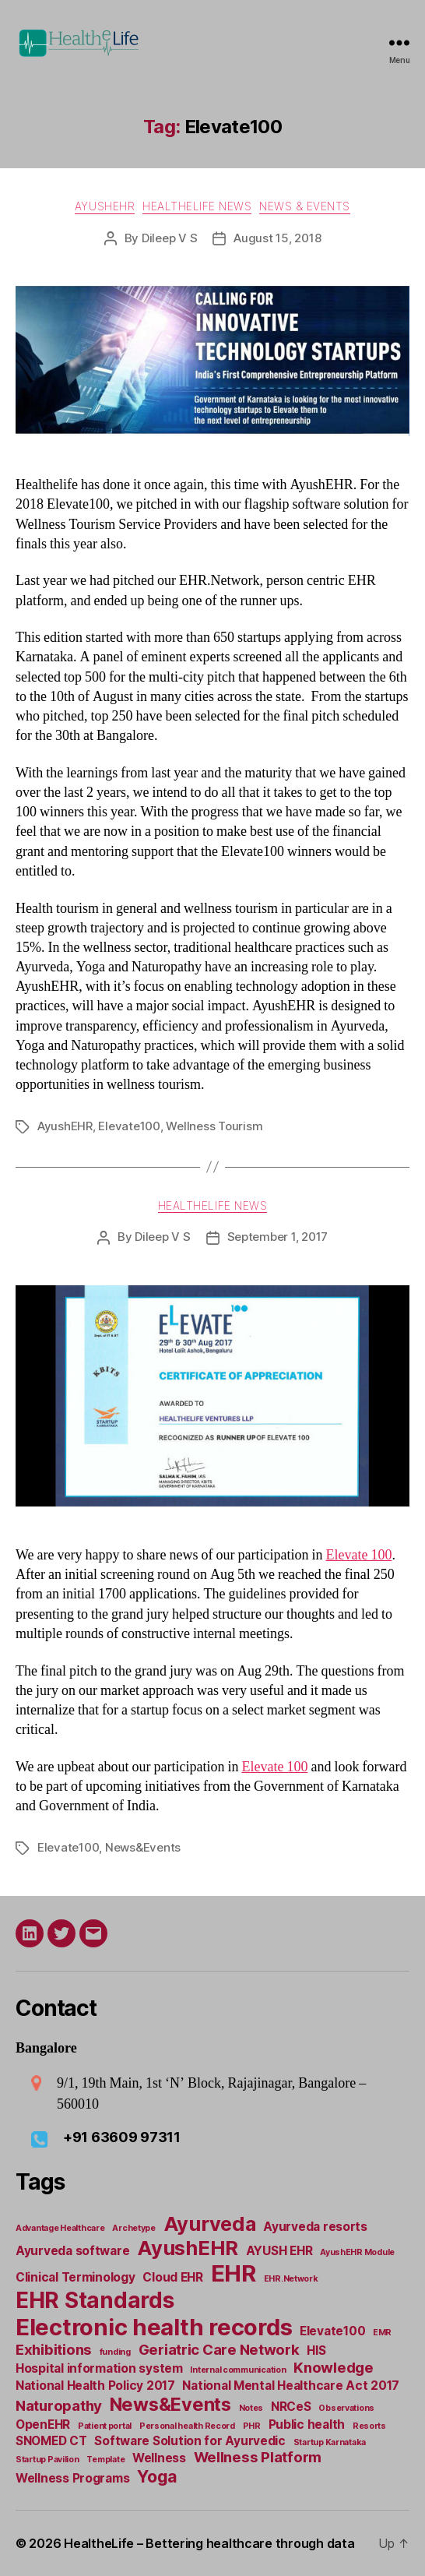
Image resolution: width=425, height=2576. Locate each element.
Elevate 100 (358, 1555)
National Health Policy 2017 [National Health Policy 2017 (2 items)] (95, 2385)
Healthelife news (196, 206)
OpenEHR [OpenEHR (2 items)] (43, 2424)
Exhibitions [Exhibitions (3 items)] (54, 2350)
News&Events (143, 1847)
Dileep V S (169, 238)
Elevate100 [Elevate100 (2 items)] (332, 2331)
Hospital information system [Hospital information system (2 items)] (99, 2368)
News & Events (304, 206)
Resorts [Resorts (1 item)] (369, 2426)
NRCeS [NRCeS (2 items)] (291, 2406)
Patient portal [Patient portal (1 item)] (105, 2426)
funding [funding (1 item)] (115, 2352)
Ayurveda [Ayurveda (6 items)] (209, 2223)
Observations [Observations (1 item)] (346, 2408)
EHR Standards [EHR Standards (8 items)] (95, 2300)
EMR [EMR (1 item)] (382, 2333)
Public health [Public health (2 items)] (307, 2424)
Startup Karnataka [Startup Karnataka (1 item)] (329, 2442)
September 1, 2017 (277, 1236)
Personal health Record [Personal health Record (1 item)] (187, 2426)
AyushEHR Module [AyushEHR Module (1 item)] (357, 2252)
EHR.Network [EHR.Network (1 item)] (291, 2279)
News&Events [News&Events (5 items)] (170, 2404)
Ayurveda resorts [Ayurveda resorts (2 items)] (315, 2226)
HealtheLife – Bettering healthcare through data (209, 2543)
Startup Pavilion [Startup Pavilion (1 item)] (47, 2459)
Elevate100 (129, 1126)
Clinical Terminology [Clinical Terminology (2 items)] (75, 2277)
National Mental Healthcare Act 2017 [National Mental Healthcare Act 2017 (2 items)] (290, 2385)
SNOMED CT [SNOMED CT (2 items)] (51, 2440)
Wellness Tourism (214, 1126)
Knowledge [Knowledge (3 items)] (333, 2368)
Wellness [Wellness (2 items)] (159, 2458)
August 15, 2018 (277, 238)
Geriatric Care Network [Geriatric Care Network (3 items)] (219, 2350)
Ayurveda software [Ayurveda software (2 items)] (72, 2250)
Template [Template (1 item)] (105, 2459)
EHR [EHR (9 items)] (233, 2273)
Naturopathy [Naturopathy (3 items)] (59, 2406)
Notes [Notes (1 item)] (251, 2408)
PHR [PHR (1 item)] (252, 2426)
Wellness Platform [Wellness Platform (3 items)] (257, 2457)
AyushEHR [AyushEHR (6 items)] (187, 2248)
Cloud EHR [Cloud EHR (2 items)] (172, 2277)
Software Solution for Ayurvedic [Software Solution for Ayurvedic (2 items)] (190, 2440)
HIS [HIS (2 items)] (316, 2350)
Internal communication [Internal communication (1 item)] (238, 2370)
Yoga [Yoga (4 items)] (157, 2476)
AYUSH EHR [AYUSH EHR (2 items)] (279, 2250)
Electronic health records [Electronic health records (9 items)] (154, 2327)
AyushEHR (105, 206)
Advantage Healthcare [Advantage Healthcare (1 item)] (60, 2228)
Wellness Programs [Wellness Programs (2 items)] (72, 2478)
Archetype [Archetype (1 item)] (134, 2228)
